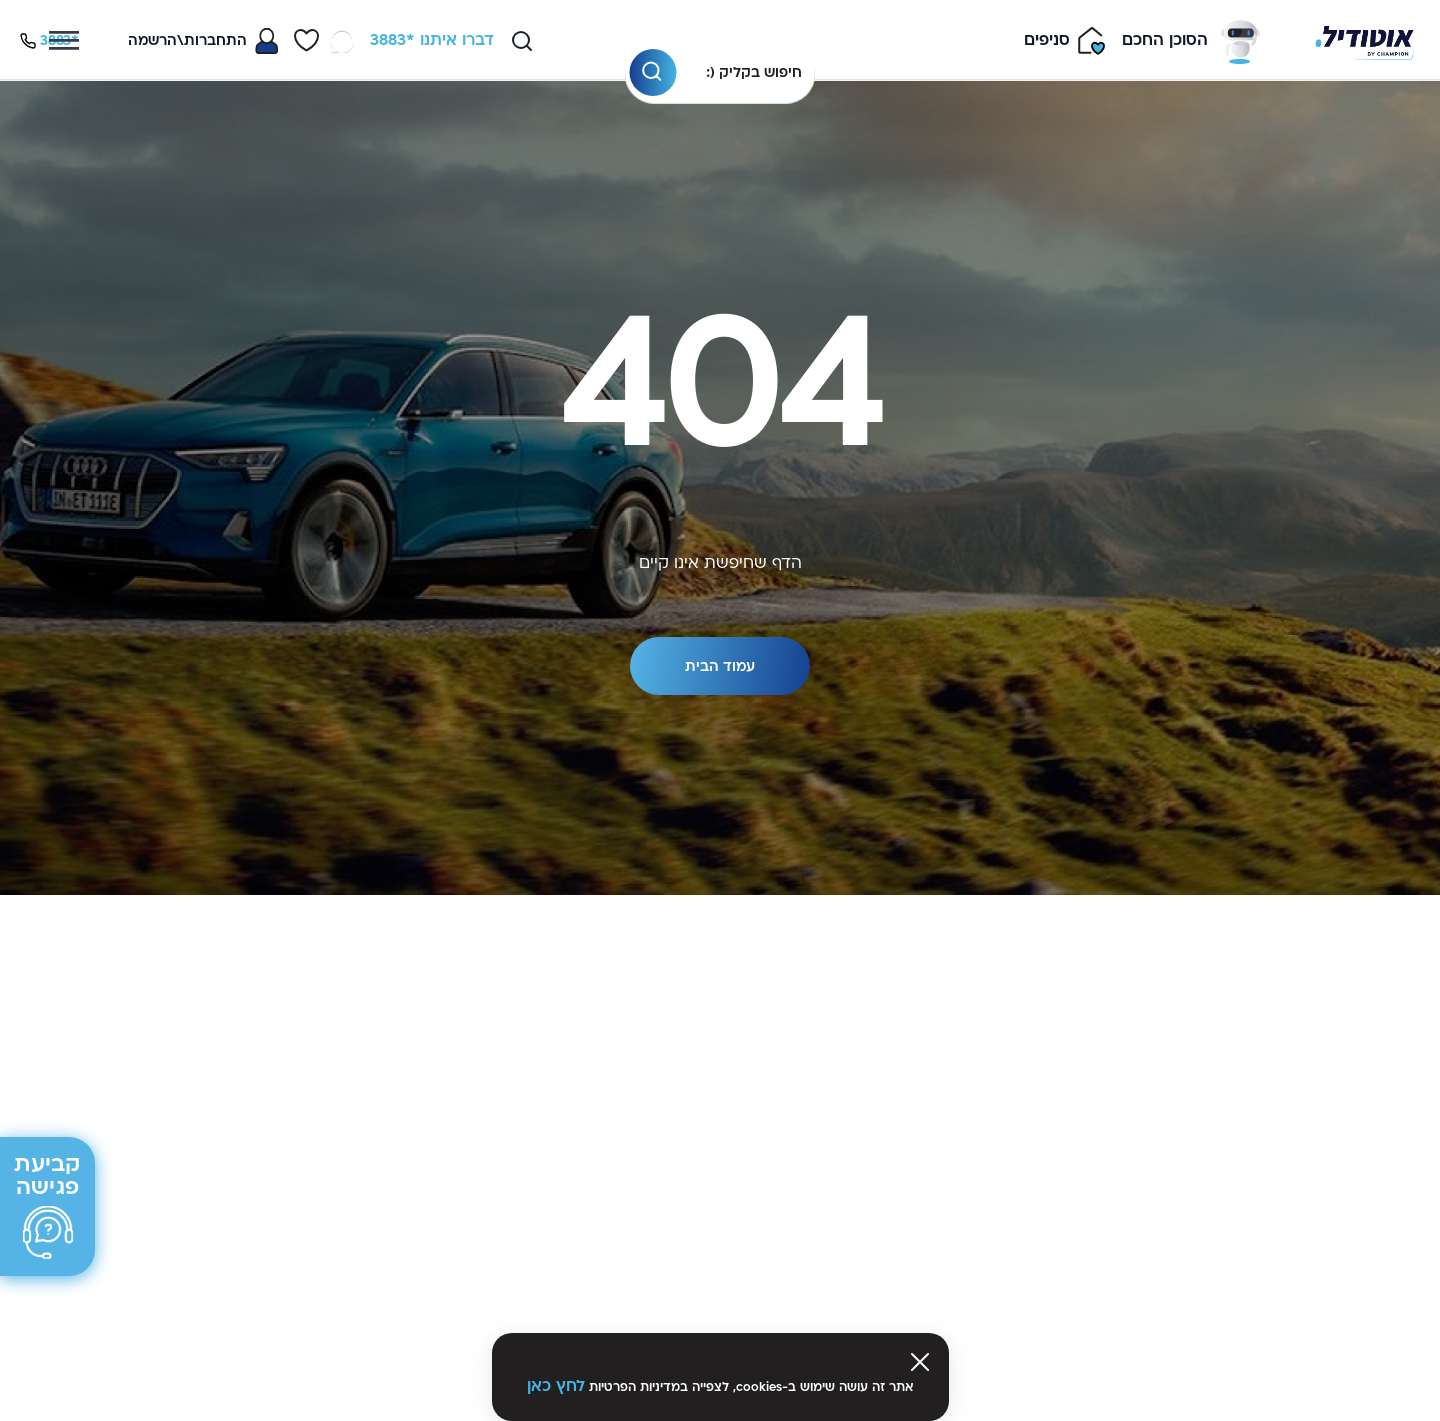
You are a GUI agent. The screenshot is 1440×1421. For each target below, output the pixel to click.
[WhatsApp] (342, 41)
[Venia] (1364, 40)
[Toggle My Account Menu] (203, 41)
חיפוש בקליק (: (754, 72)
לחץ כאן (556, 1386)
